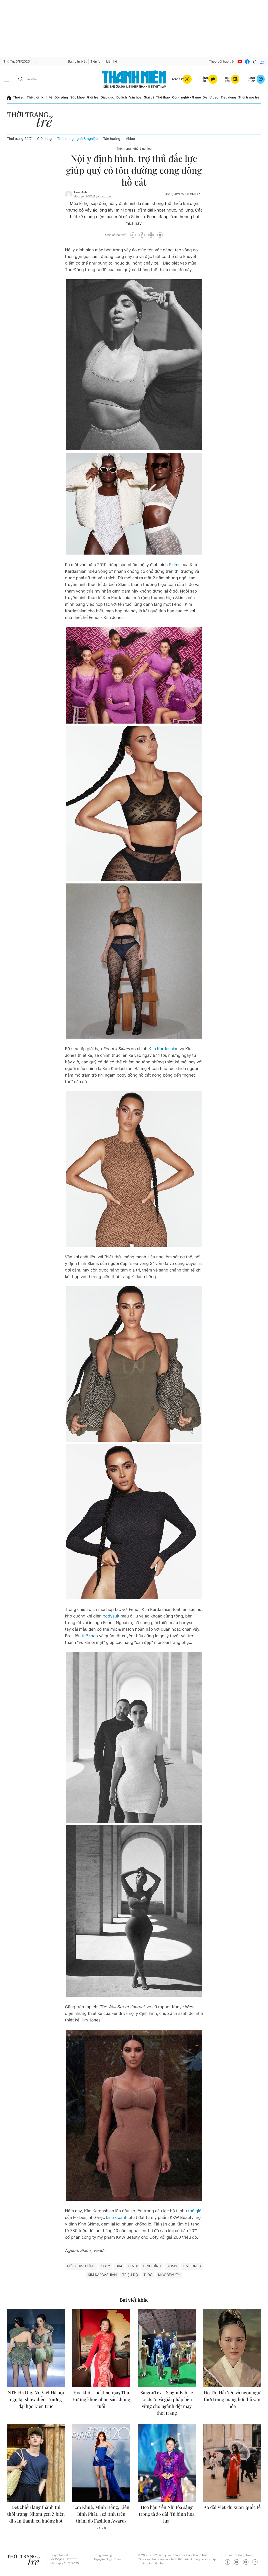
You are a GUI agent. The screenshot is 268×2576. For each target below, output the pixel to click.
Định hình (152, 2266)
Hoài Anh (80, 192)
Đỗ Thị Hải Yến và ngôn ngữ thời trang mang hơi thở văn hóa (232, 2399)
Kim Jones (192, 2266)
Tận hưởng (111, 138)
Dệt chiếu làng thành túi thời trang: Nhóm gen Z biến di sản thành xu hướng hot (36, 2514)
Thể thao (163, 97)
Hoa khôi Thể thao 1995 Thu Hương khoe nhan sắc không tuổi (101, 2399)
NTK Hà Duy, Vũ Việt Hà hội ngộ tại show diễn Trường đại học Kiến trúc (36, 2399)
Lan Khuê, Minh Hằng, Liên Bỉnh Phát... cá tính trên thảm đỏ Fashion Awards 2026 (101, 2517)
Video (213, 97)
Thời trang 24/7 (19, 138)
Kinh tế (46, 97)
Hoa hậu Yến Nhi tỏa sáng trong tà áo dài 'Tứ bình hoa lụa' (166, 2514)
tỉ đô (148, 2275)
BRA (119, 2266)
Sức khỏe (77, 97)
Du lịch (121, 97)
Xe (205, 97)
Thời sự (19, 97)
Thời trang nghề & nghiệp (77, 138)
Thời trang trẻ (248, 97)
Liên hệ (111, 61)
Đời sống (61, 97)
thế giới (195, 2211)
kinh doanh (116, 2217)
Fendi (133, 2266)
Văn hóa (135, 97)
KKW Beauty (169, 2275)
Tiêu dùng (228, 97)
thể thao (90, 1636)
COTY (105, 2266)
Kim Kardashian (164, 1049)
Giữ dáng (44, 138)
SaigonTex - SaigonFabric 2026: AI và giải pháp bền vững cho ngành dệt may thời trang (167, 2402)
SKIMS (171, 2266)
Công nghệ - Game (186, 97)
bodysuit (111, 1616)
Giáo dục (107, 97)
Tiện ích (96, 61)
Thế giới (33, 97)
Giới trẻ (92, 97)
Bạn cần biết (77, 61)
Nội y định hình (81, 2266)
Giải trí (149, 97)
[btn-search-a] (20, 79)
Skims (175, 565)
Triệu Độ (130, 2275)
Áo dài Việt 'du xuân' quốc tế (232, 2507)
